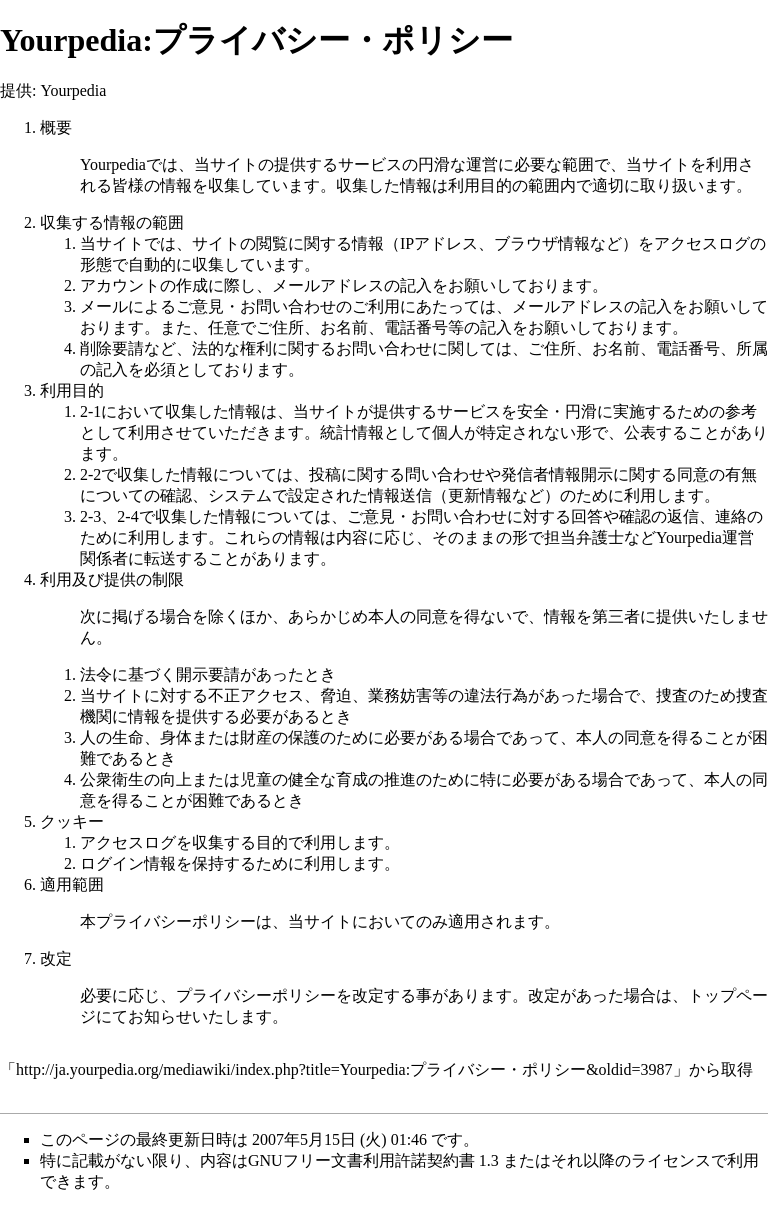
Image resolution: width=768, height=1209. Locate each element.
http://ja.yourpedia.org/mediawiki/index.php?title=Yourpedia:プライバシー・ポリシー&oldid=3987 (344, 1069)
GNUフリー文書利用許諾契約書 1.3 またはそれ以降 (431, 1160)
